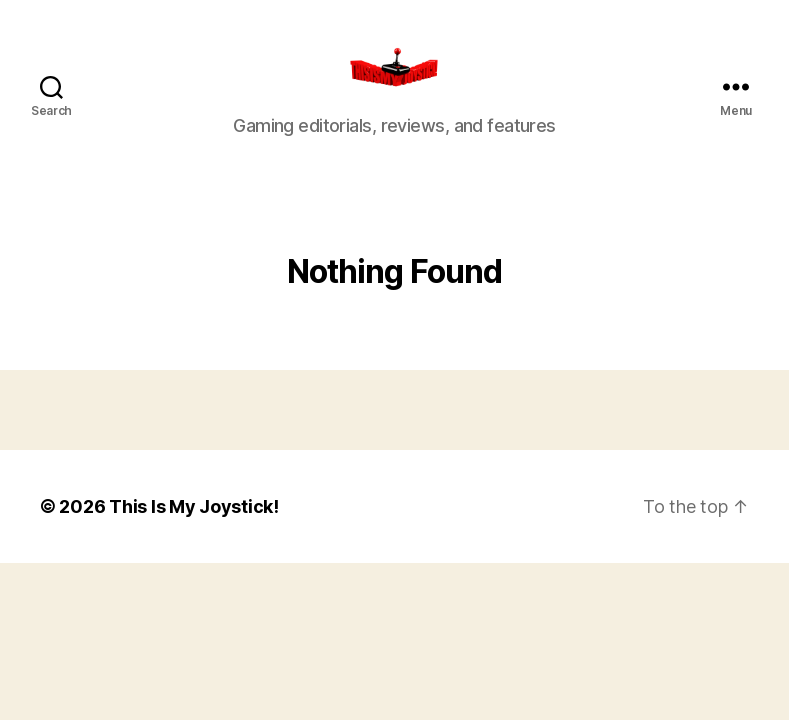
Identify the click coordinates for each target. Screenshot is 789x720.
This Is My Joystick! (194, 529)
